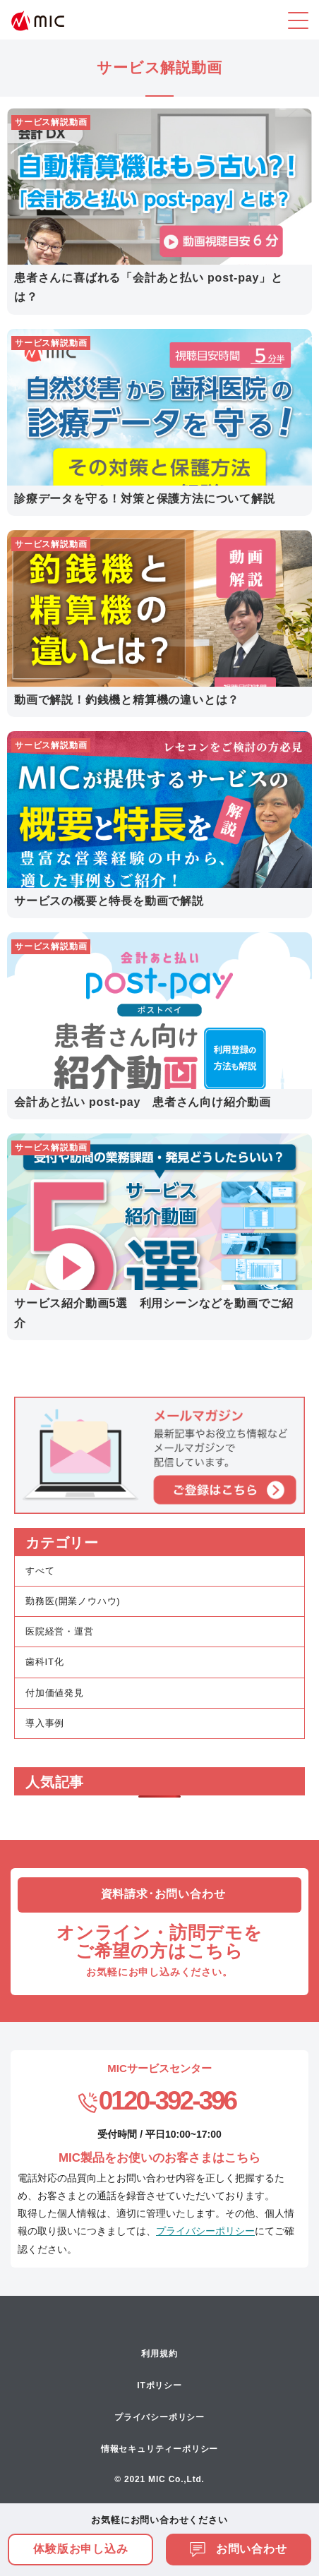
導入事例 (44, 1723)
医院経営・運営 (59, 1631)
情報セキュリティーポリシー (159, 2449)
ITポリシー (159, 2385)
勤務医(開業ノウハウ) (72, 1601)
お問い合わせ (238, 2549)
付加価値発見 (54, 1692)
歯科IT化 (44, 1661)
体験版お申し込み (80, 2549)
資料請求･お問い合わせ (163, 1894)
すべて (39, 1570)
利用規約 (159, 2354)
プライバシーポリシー (205, 2231)
